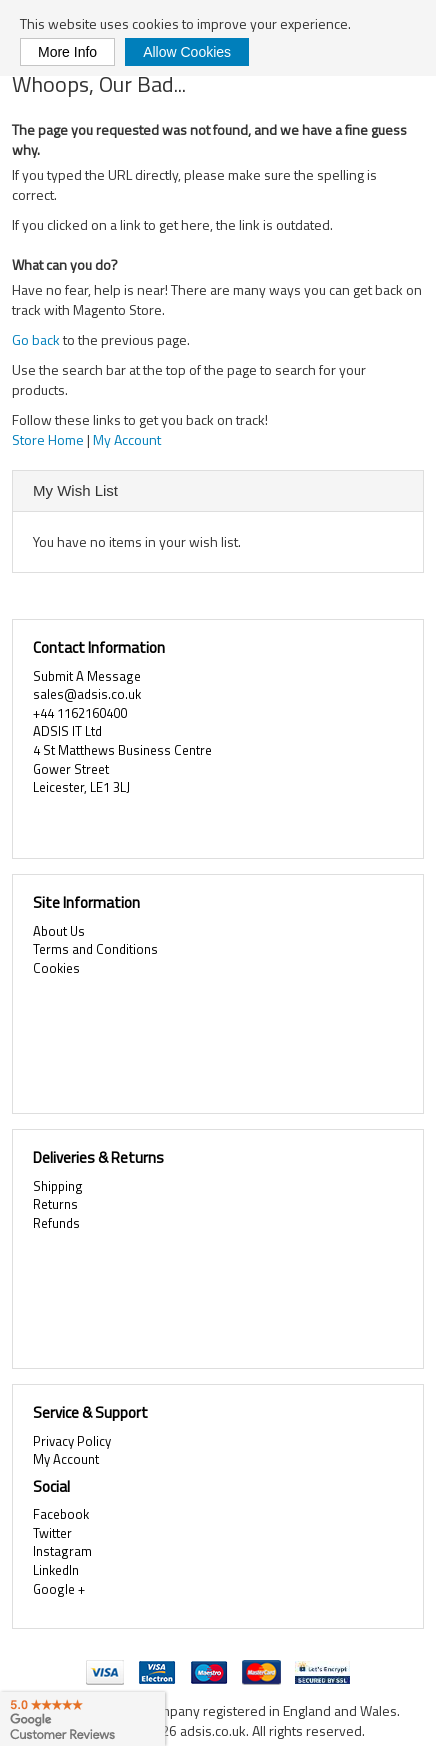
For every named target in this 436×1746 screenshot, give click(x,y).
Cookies (56, 968)
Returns (55, 1204)
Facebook (61, 1514)
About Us (59, 931)
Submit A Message (87, 676)
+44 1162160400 (80, 713)
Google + (59, 1589)
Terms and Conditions (95, 949)
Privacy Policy (72, 1441)
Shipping (58, 1186)
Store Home (48, 439)
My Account (127, 439)
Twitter (52, 1533)
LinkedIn (56, 1570)
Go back (36, 339)
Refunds (56, 1223)
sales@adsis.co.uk (87, 694)
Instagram (62, 1551)
